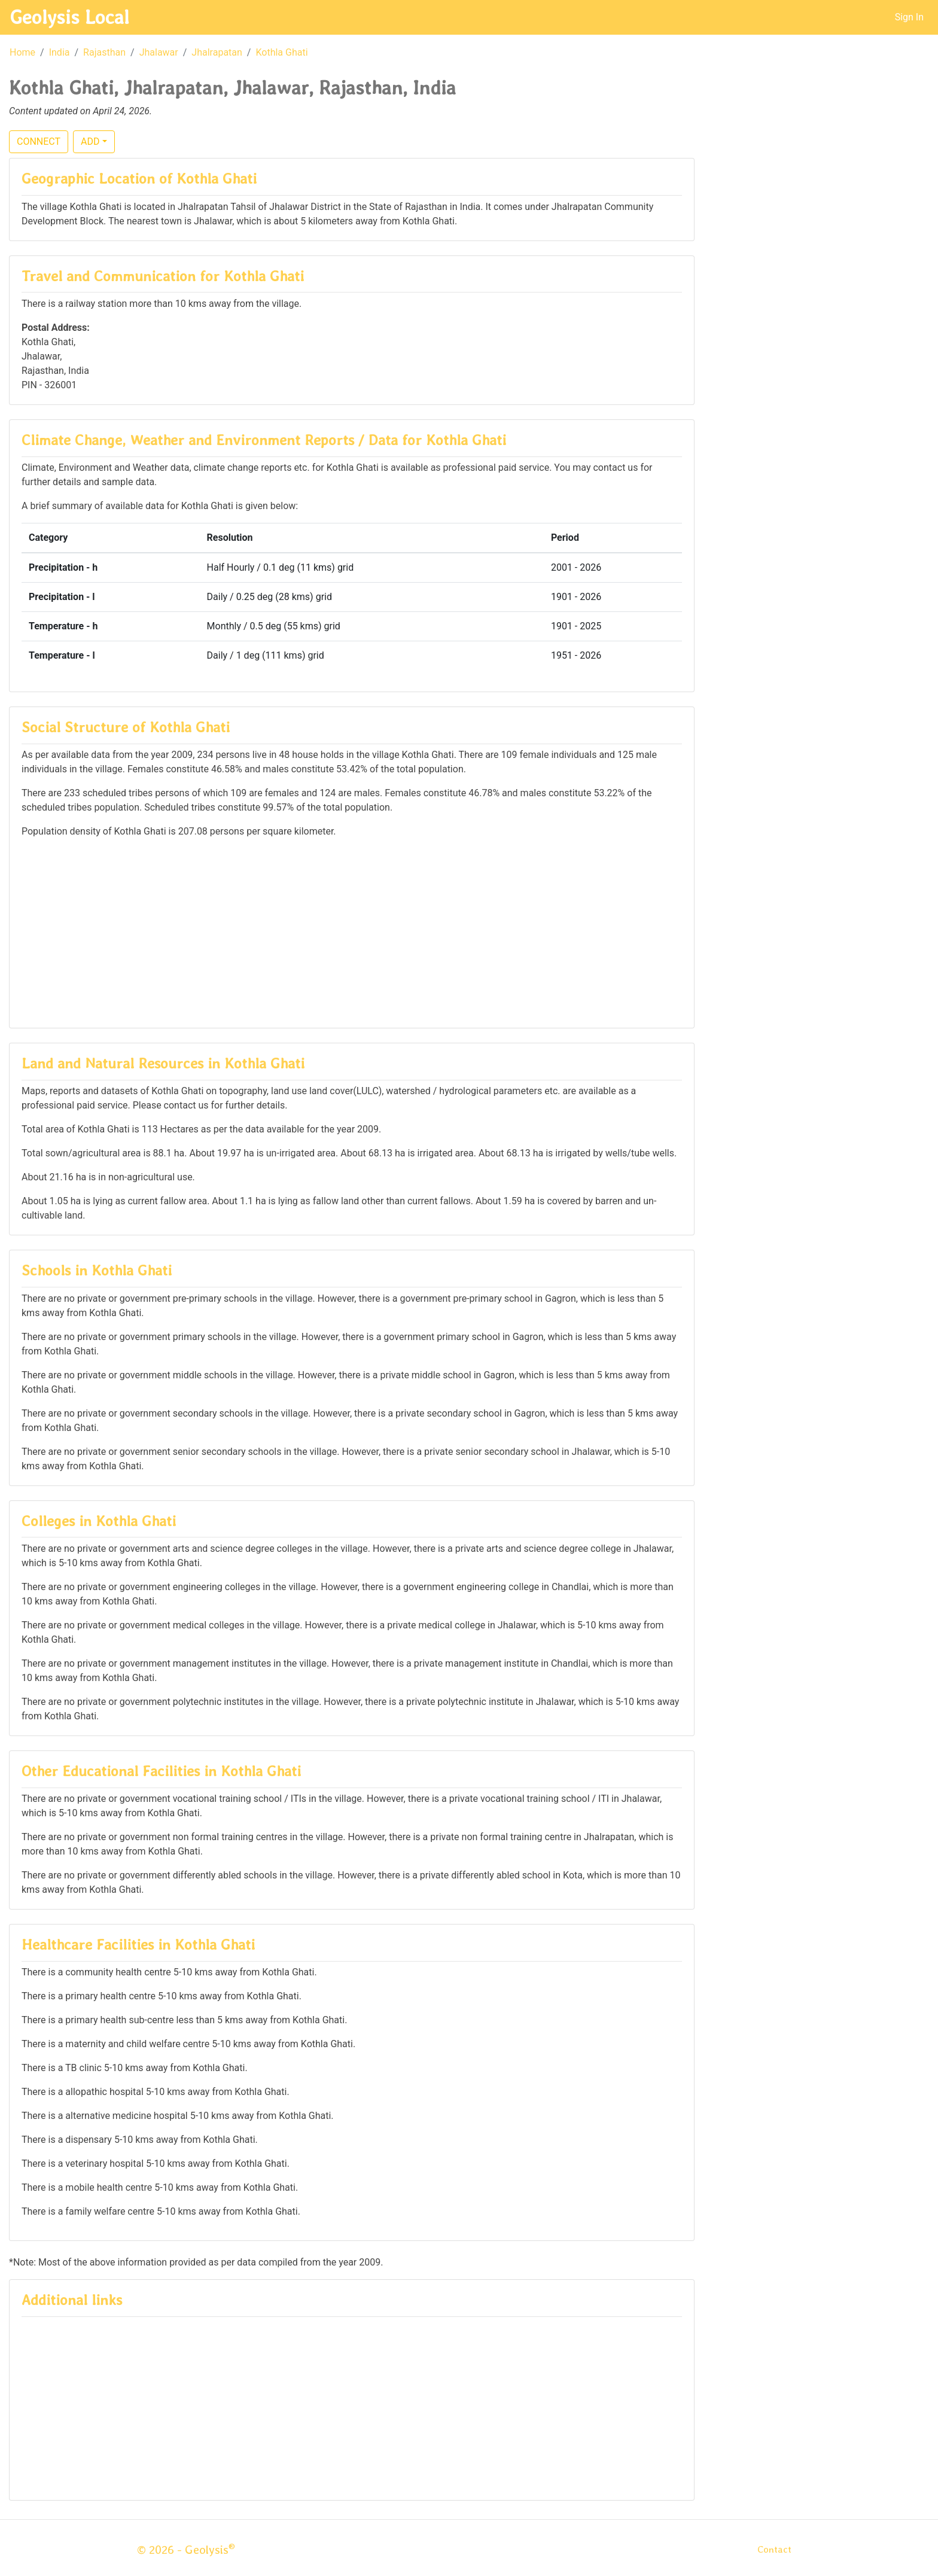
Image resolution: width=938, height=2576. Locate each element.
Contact (774, 2549)
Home (22, 52)
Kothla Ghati (281, 52)
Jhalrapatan (216, 52)
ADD (90, 141)
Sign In (909, 17)
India (59, 52)
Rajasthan (104, 52)
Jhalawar (158, 52)
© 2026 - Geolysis (186, 2549)
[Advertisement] (352, 932)
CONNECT (38, 141)
